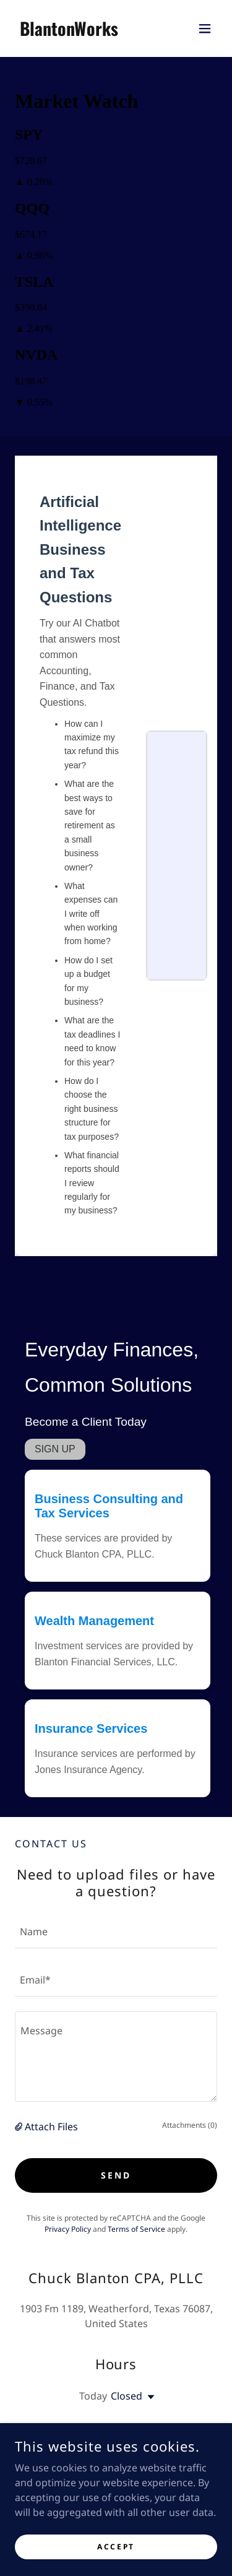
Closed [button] (126, 2396)
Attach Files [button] (51, 2126)
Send (116, 2175)
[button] (204, 28)
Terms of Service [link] (136, 2229)
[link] (69, 32)
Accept (115, 2546)
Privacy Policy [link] (68, 2229)
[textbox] (116, 1931)
